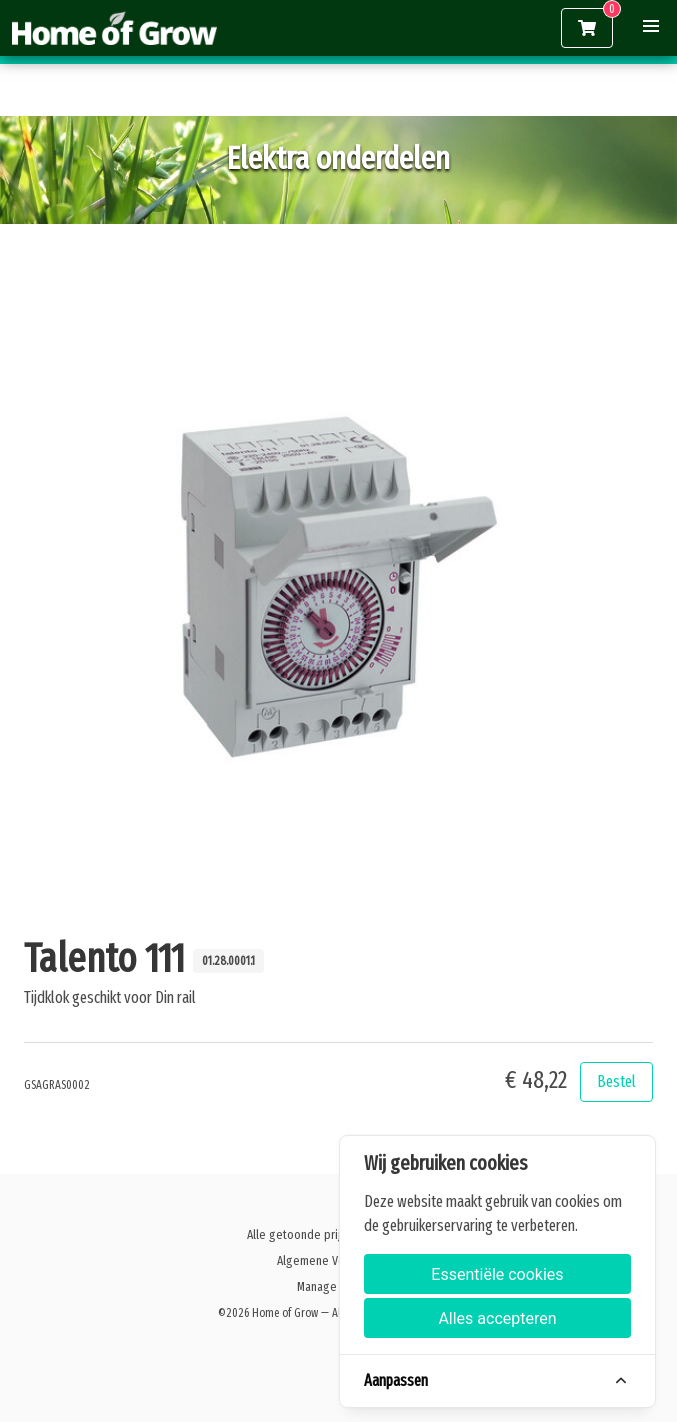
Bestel (616, 1081)
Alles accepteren (497, 1318)
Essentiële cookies (497, 1274)
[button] (651, 26)
